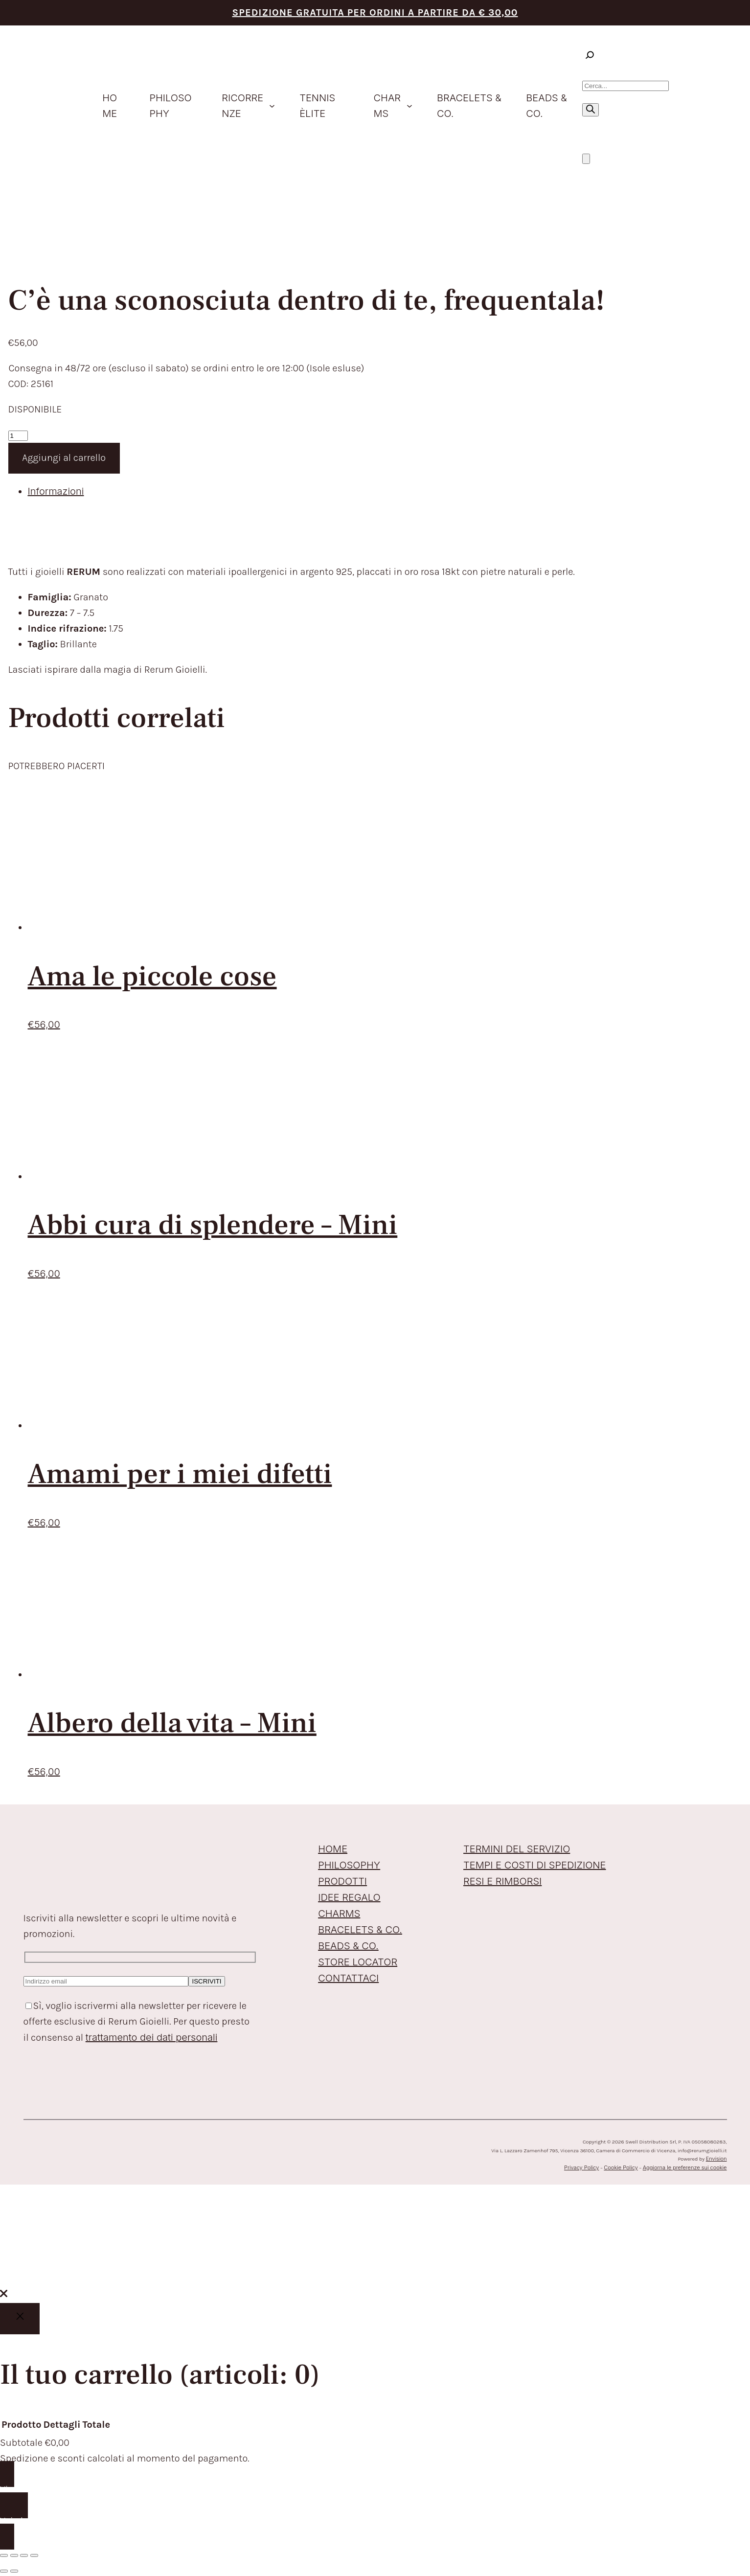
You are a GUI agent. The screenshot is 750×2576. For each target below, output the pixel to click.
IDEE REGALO (349, 1897)
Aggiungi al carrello (64, 457)
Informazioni (56, 491)
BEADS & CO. (348, 1946)
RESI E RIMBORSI (502, 1881)
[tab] (385, 491)
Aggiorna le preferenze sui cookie (685, 2167)
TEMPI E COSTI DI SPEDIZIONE (534, 1865)
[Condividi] (24, 2555)
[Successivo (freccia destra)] (14, 2571)
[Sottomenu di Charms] (409, 106)
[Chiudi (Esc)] (34, 2555)
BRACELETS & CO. (360, 1930)
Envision (716, 2158)
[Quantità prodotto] (18, 436)
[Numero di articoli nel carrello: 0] (586, 159)
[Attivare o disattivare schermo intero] (14, 2555)
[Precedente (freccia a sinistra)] (4, 2571)
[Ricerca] (590, 109)
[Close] (20, 2319)
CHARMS (339, 1913)
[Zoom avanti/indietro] (4, 2555)
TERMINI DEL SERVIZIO (516, 1849)
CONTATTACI (348, 1978)
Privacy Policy (581, 2167)
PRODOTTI (342, 1881)
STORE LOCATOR (357, 1962)
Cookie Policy (620, 2167)
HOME (332, 1849)
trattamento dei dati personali (152, 2037)
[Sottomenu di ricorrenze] (272, 106)
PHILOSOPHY (349, 1865)
